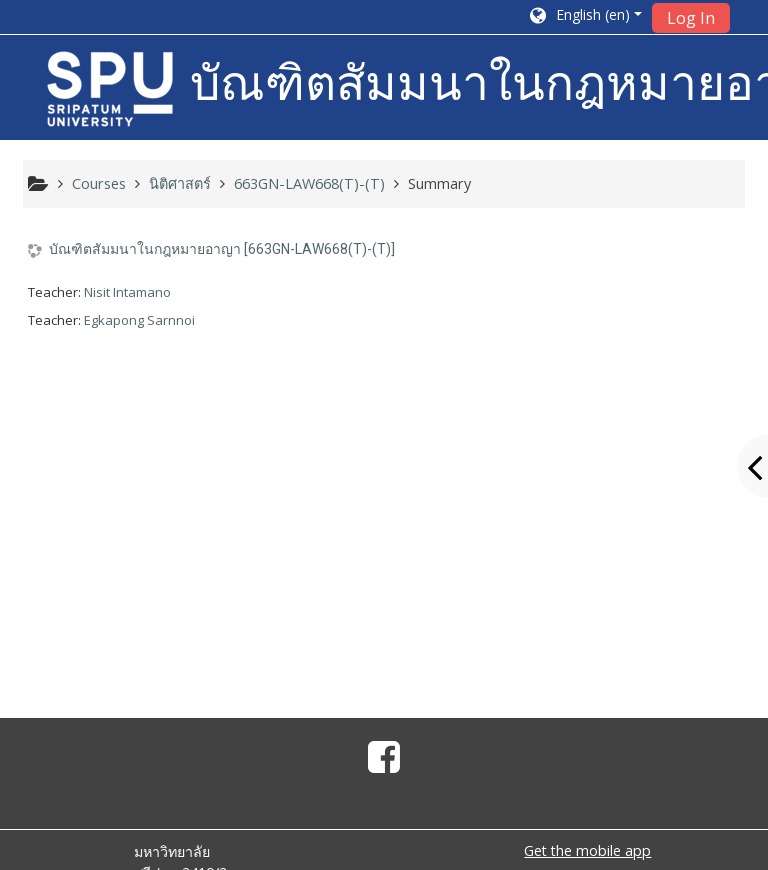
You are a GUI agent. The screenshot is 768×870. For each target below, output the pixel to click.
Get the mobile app (587, 850)
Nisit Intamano (127, 292)
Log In (691, 18)
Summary (439, 183)
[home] (110, 89)
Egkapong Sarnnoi (139, 320)
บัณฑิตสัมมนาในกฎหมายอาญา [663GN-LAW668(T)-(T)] (222, 249)
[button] (584, 17)
